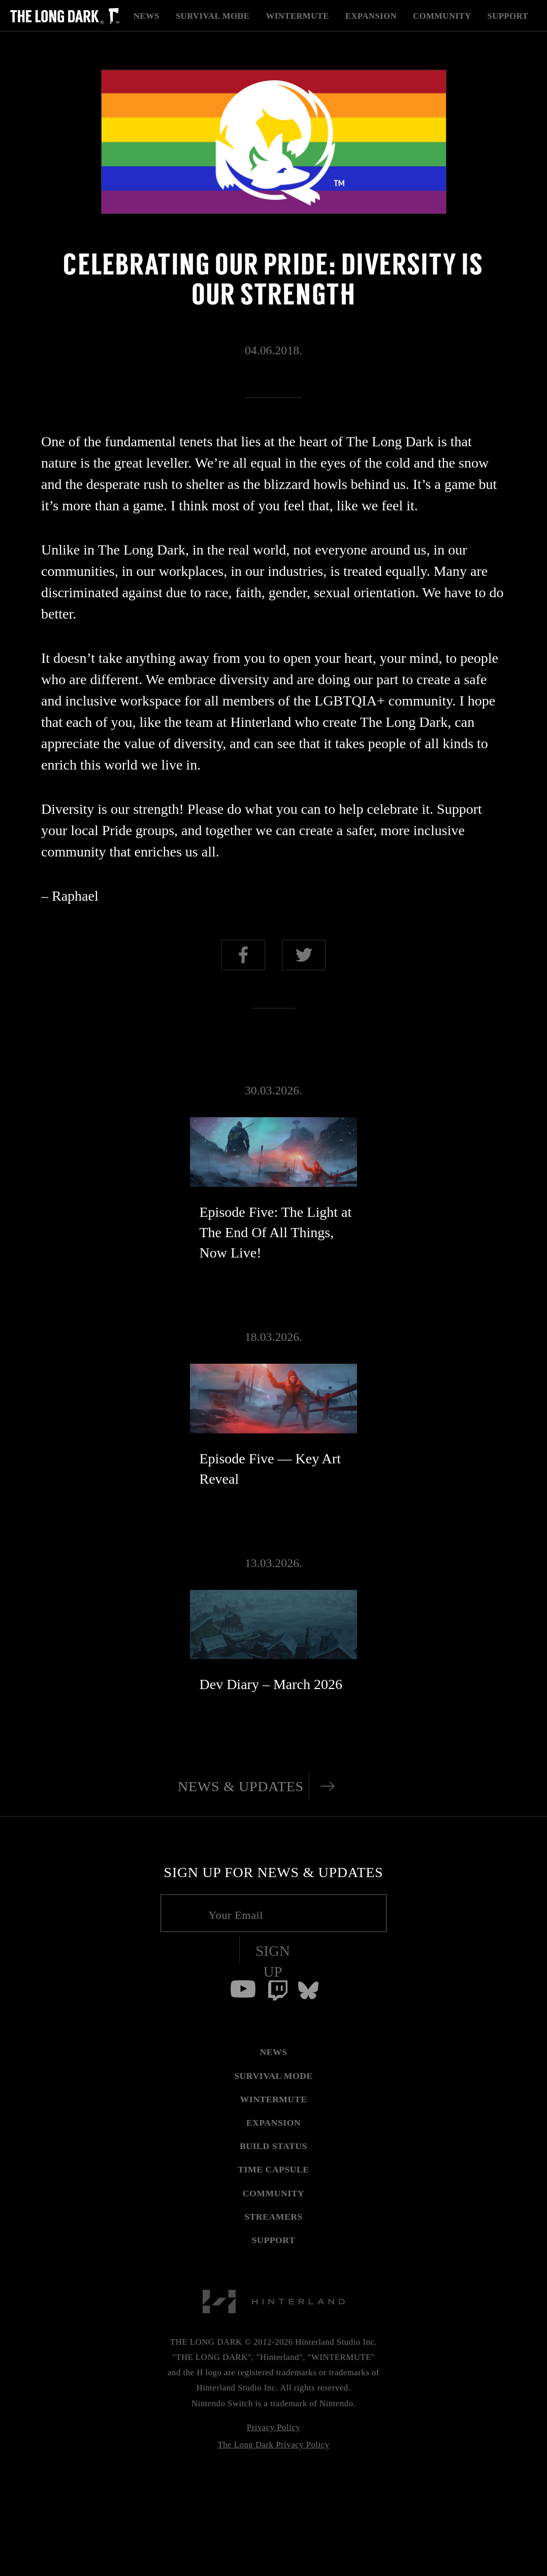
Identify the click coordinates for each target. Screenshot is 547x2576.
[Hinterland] (274, 2284)
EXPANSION (273, 2123)
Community (442, 16)
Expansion (371, 16)
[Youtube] (243, 1989)
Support (507, 16)
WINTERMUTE (273, 2099)
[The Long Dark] (64, 16)
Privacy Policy (273, 2427)
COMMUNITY (274, 2193)
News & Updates (241, 1786)
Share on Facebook (243, 955)
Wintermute (297, 16)
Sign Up (272, 1961)
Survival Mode (213, 16)
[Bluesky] (308, 1990)
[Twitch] (278, 1990)
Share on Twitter (303, 955)
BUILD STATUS (273, 2146)
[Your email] (273, 1913)
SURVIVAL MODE (273, 2076)
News (146, 16)
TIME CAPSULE (273, 2169)
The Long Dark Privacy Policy (273, 2444)
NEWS (273, 2052)
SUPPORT (274, 2240)
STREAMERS (273, 2217)
